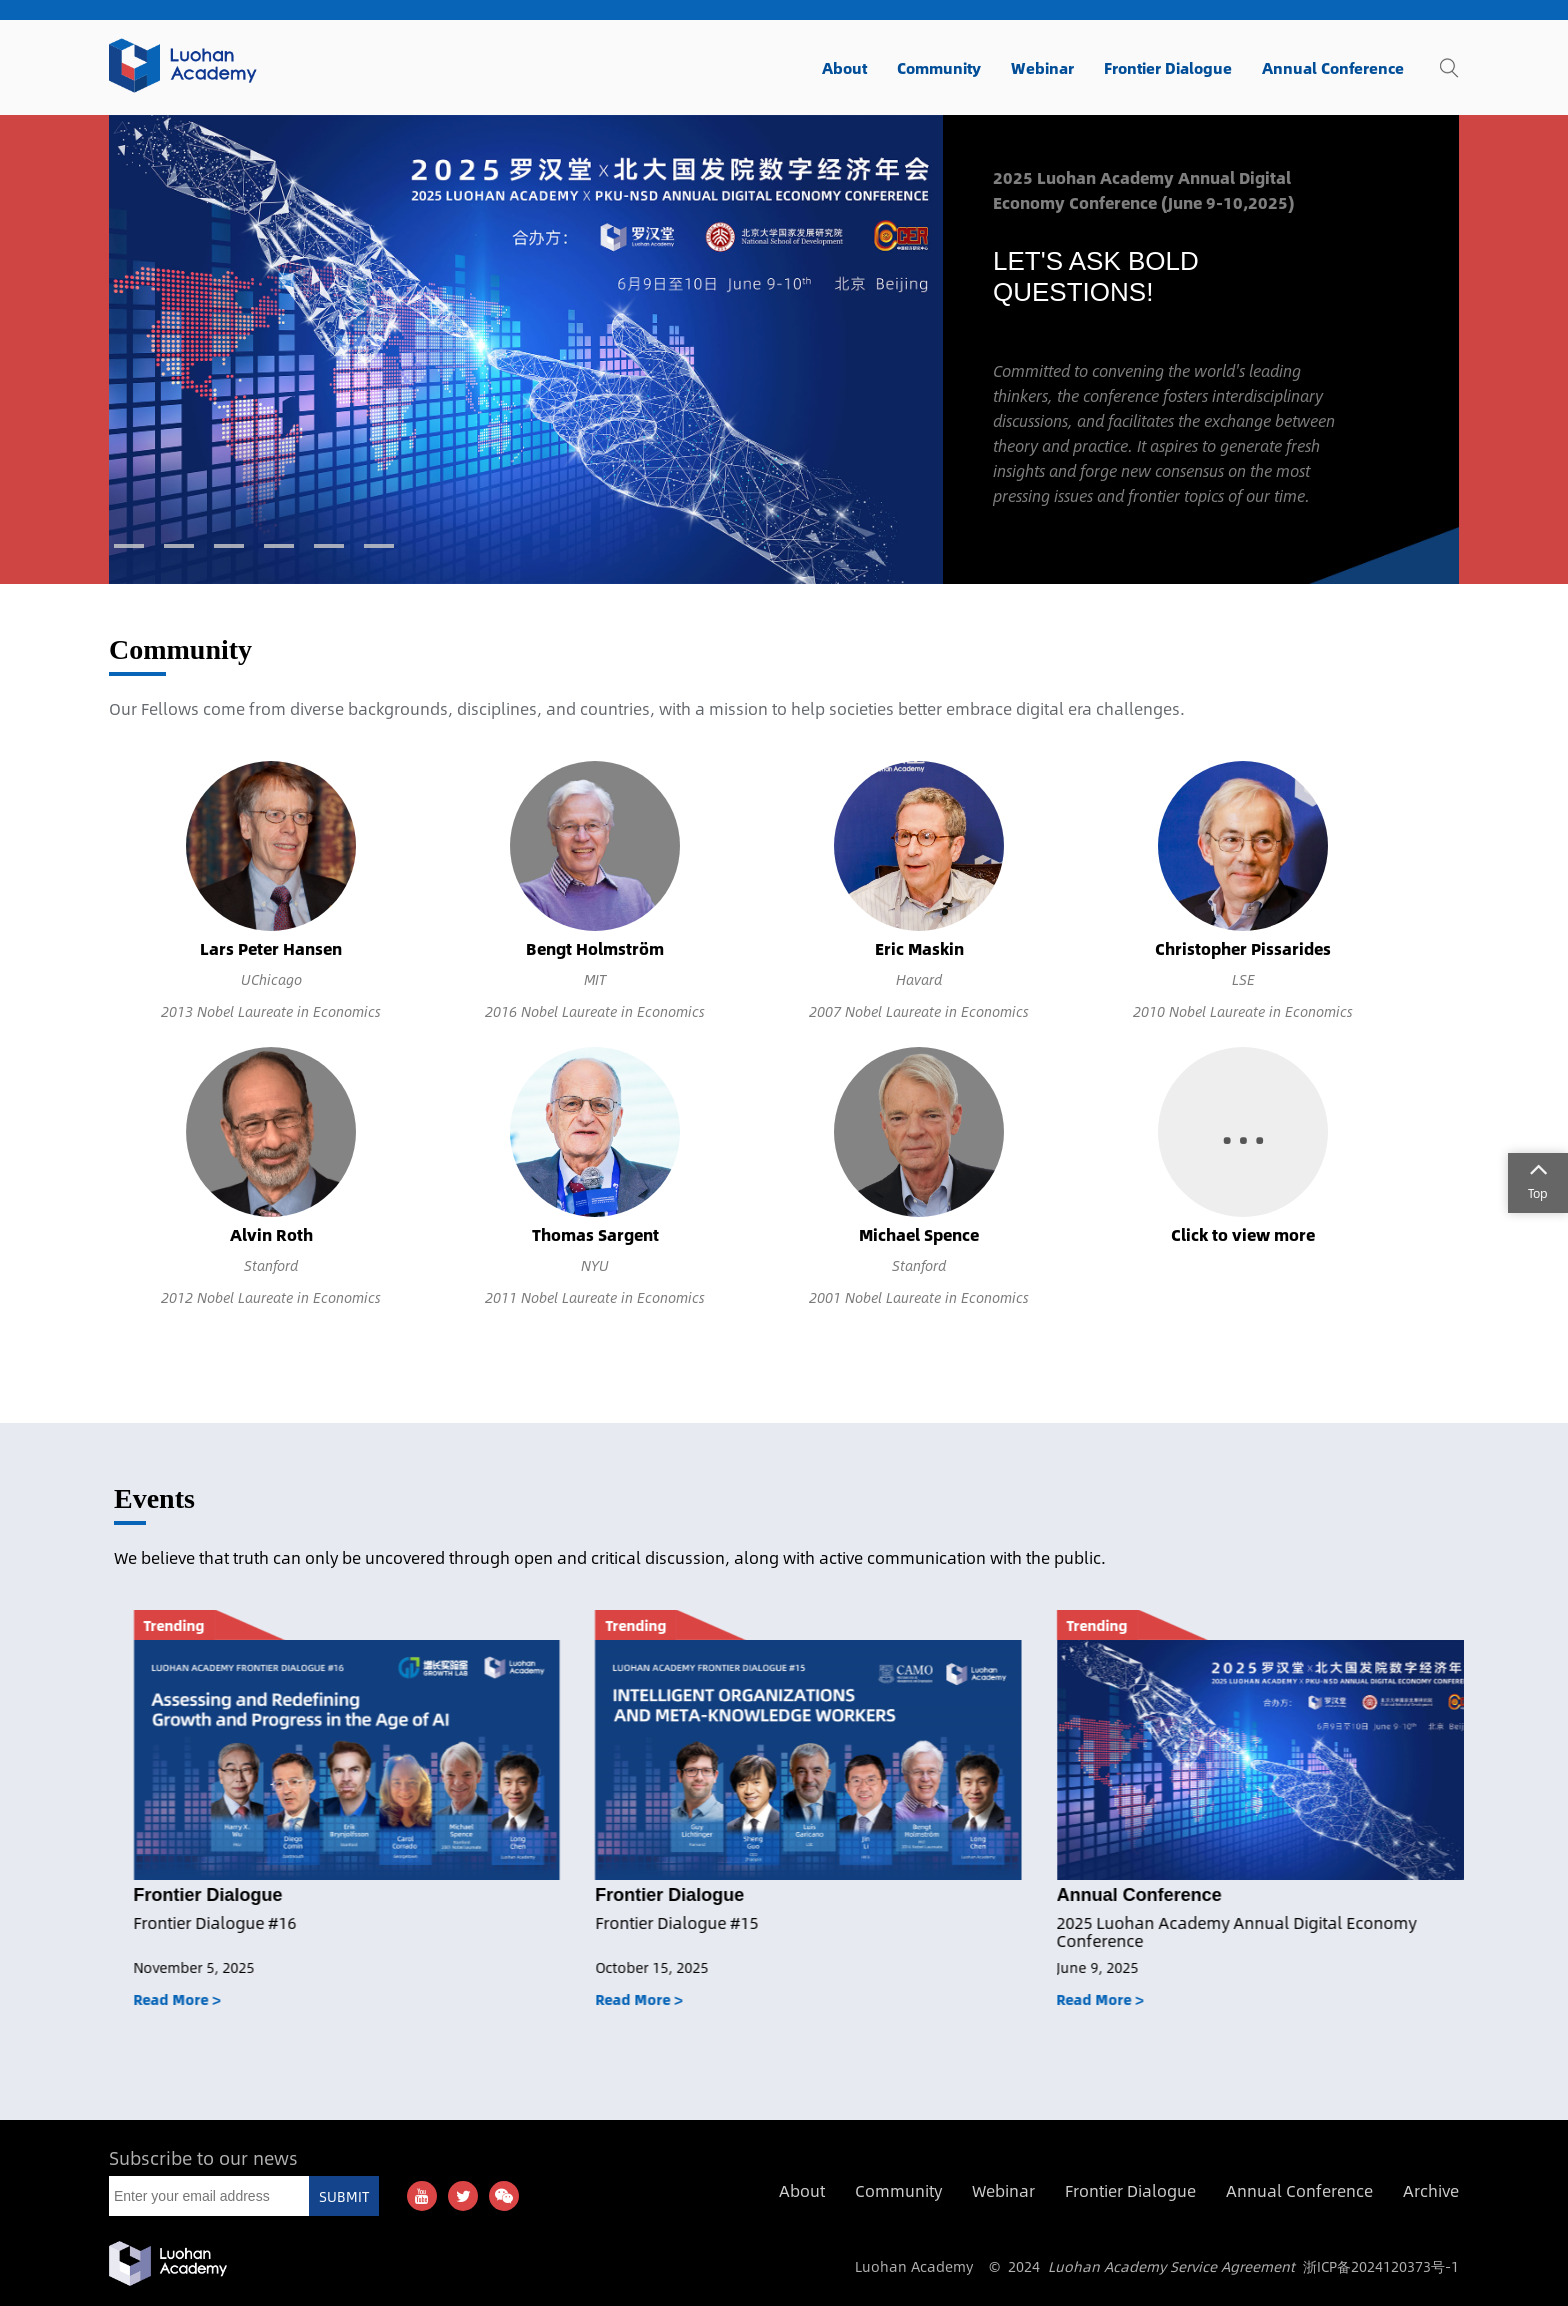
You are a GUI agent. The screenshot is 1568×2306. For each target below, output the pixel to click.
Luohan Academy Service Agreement (1171, 2266)
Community (180, 649)
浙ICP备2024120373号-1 (1381, 2266)
